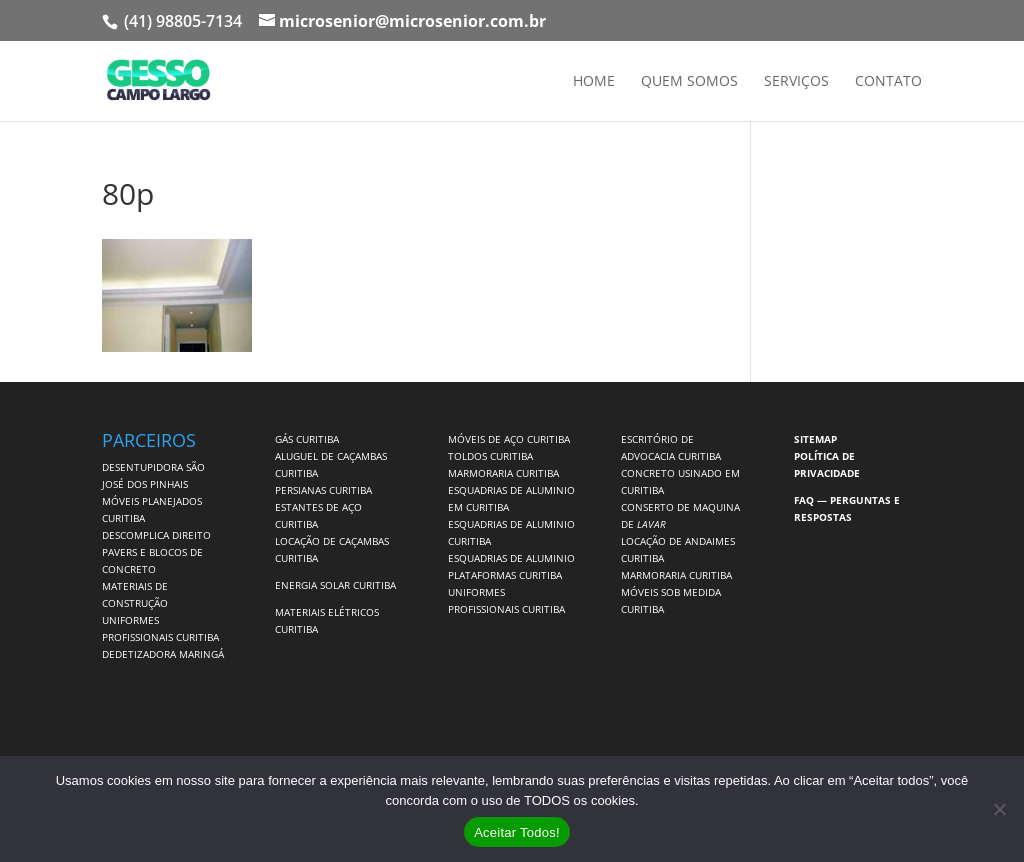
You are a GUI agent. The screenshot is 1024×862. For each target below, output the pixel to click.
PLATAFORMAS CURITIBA (505, 575)
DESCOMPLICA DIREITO (156, 535)
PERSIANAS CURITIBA (323, 490)
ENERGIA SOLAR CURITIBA (335, 585)
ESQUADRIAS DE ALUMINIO (511, 558)
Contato (888, 82)
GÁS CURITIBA (307, 439)
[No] (999, 809)
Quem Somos (689, 82)
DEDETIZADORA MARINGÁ (163, 654)
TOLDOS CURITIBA (490, 456)
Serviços (796, 82)
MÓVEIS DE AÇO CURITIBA (509, 439)
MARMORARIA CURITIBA (503, 473)
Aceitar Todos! (517, 832)
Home (594, 82)
